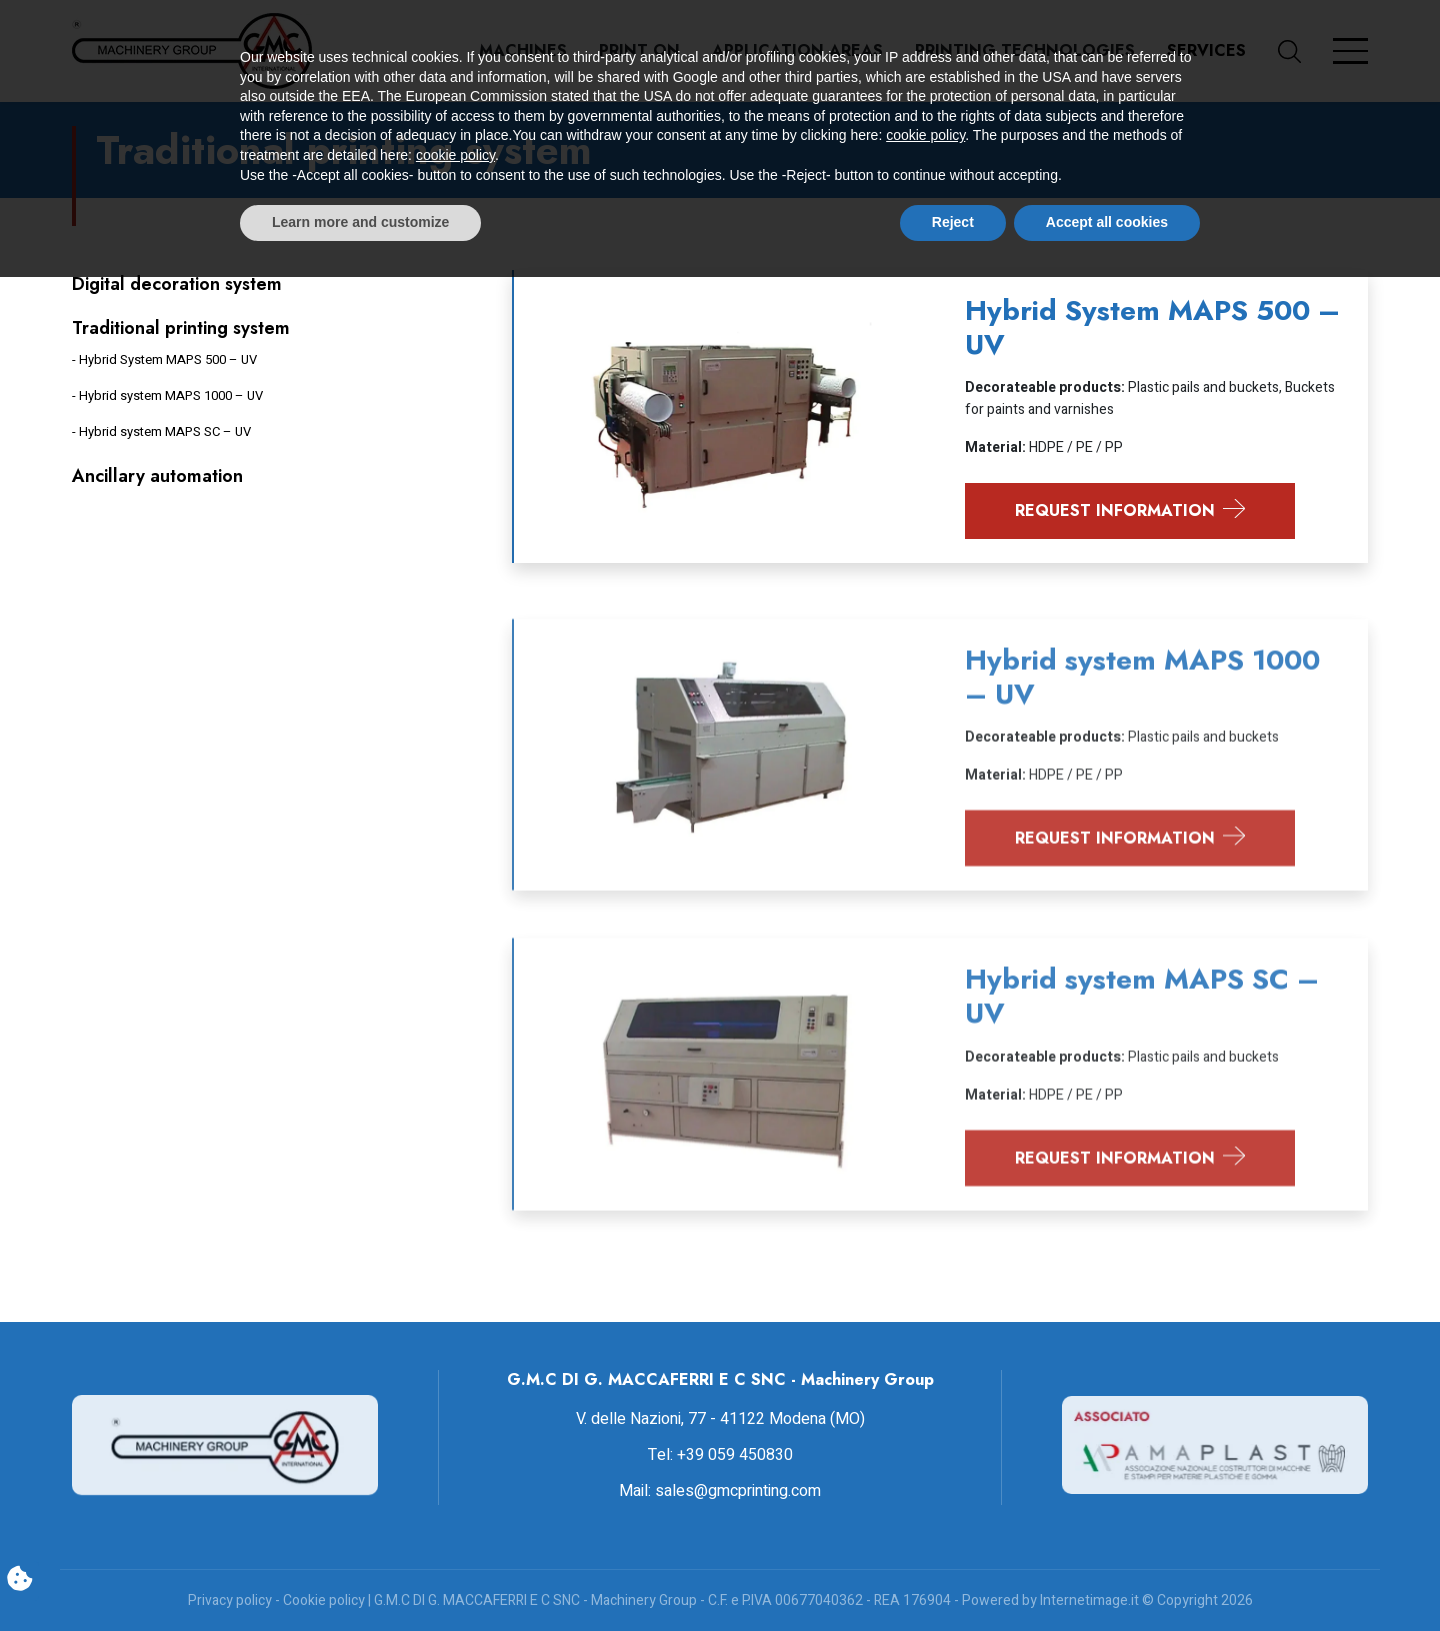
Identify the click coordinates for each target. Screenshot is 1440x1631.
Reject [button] (953, 1576)
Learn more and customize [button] (360, 1576)
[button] (1305, 51)
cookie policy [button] (925, 1490)
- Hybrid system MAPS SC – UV (161, 431)
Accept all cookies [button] (1107, 1576)
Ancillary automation (157, 476)
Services (1206, 50)
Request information (1130, 510)
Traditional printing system (181, 328)
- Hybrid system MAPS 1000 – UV (167, 395)
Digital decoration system (177, 284)
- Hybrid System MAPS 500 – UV (164, 359)
